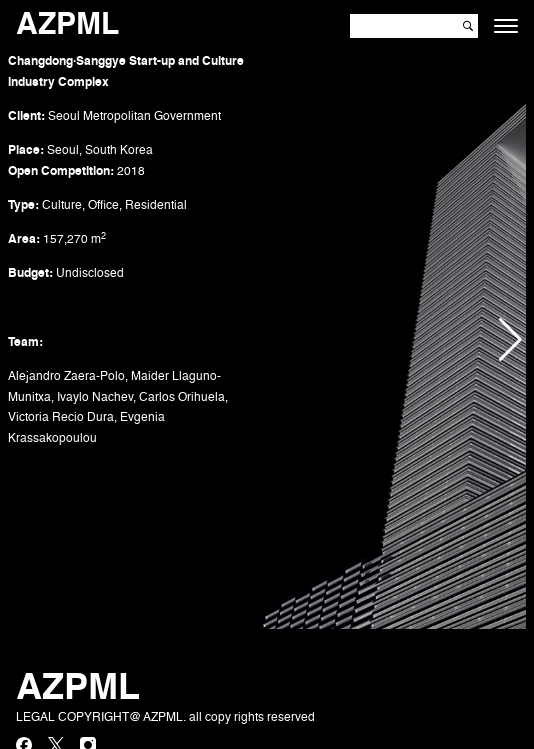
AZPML (67, 26)
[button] (510, 340)
